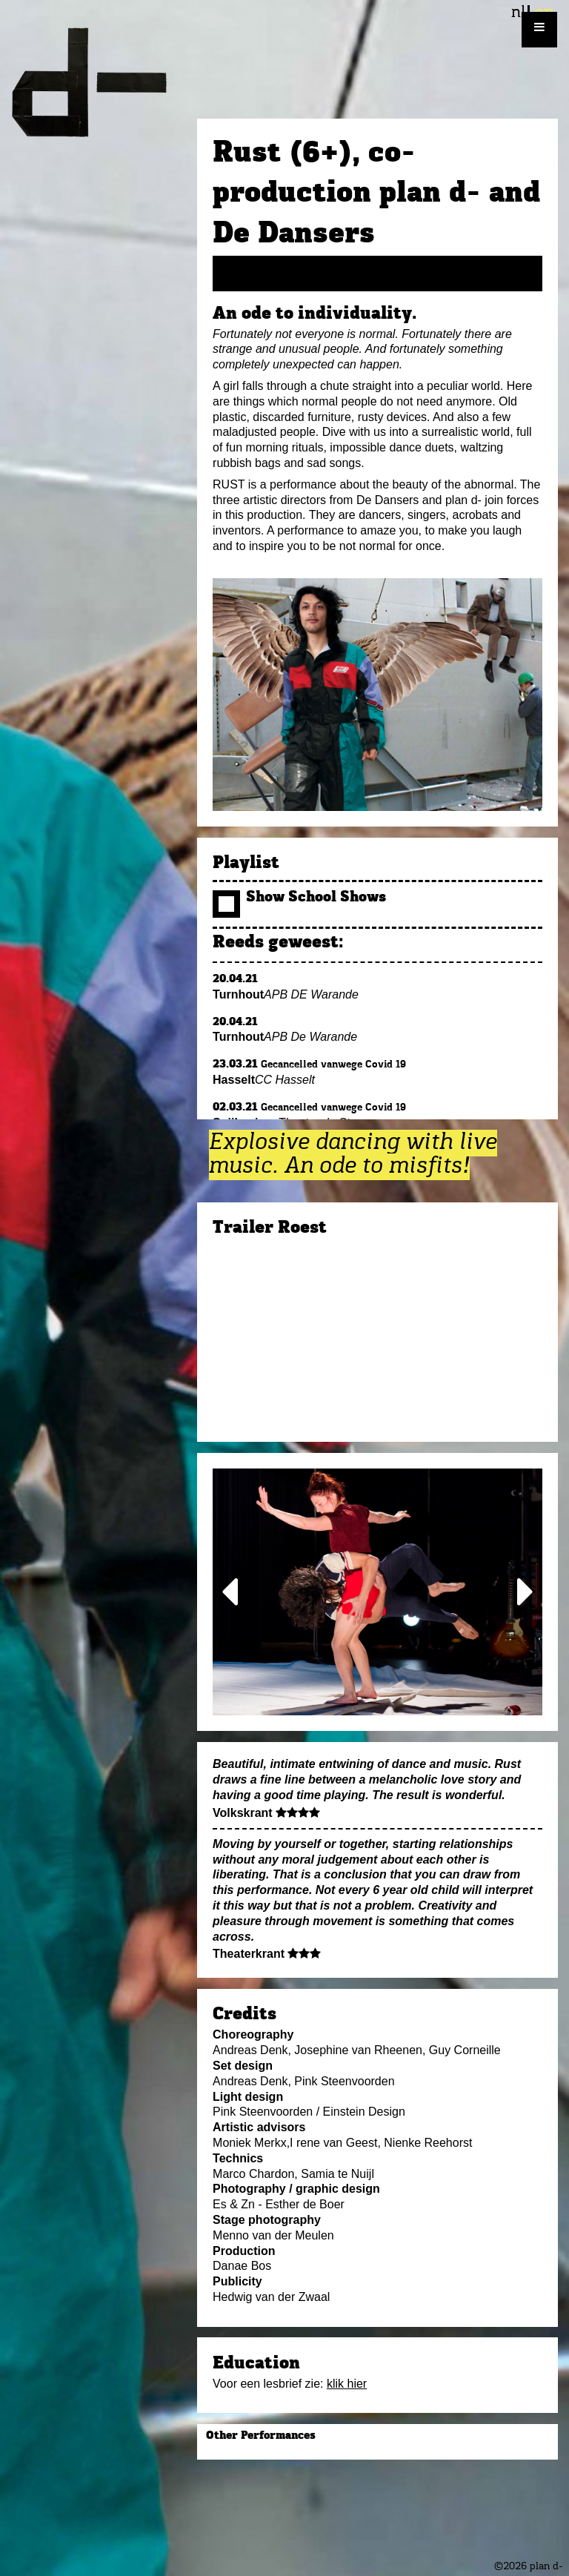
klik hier (347, 2383)
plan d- (98, 82)
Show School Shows (299, 898)
